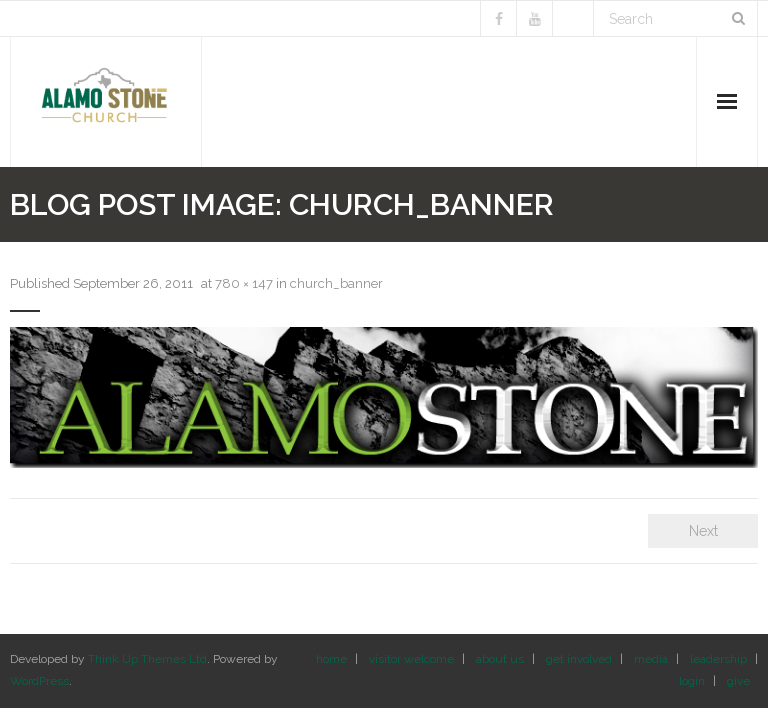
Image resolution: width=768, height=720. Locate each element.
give (738, 681)
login (692, 681)
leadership (718, 659)
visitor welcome (411, 659)
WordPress (39, 681)
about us (500, 659)
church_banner (336, 283)
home (331, 659)
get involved (579, 659)
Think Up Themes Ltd (147, 659)
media (651, 659)
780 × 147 (244, 283)
